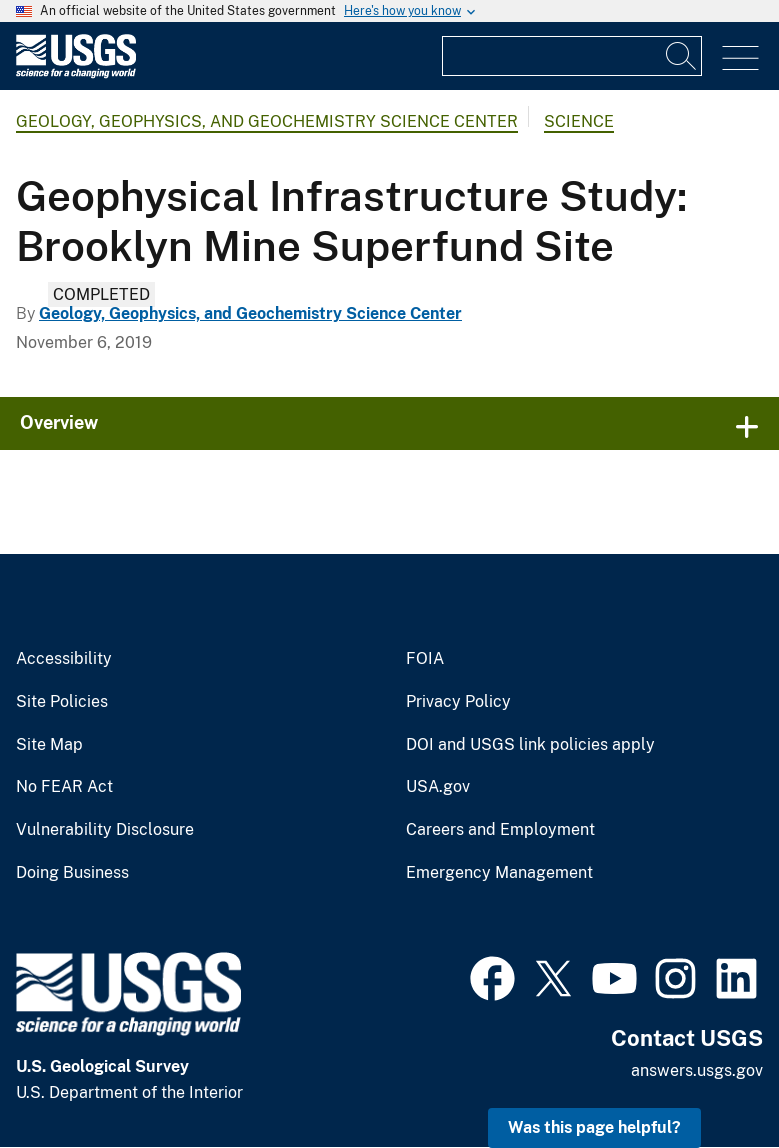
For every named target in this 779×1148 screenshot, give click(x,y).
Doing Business (72, 873)
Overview (59, 422)
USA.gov (438, 787)
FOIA (425, 659)
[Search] (682, 56)
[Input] (572, 56)
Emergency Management (499, 873)
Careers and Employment (500, 830)
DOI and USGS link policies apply (530, 745)
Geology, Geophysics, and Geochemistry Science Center (267, 121)
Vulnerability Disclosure (105, 830)
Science (579, 121)
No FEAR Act (64, 787)
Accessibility (64, 659)
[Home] (76, 73)
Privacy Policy (458, 702)
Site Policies (62, 702)
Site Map (49, 745)
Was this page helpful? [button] (594, 1127)
